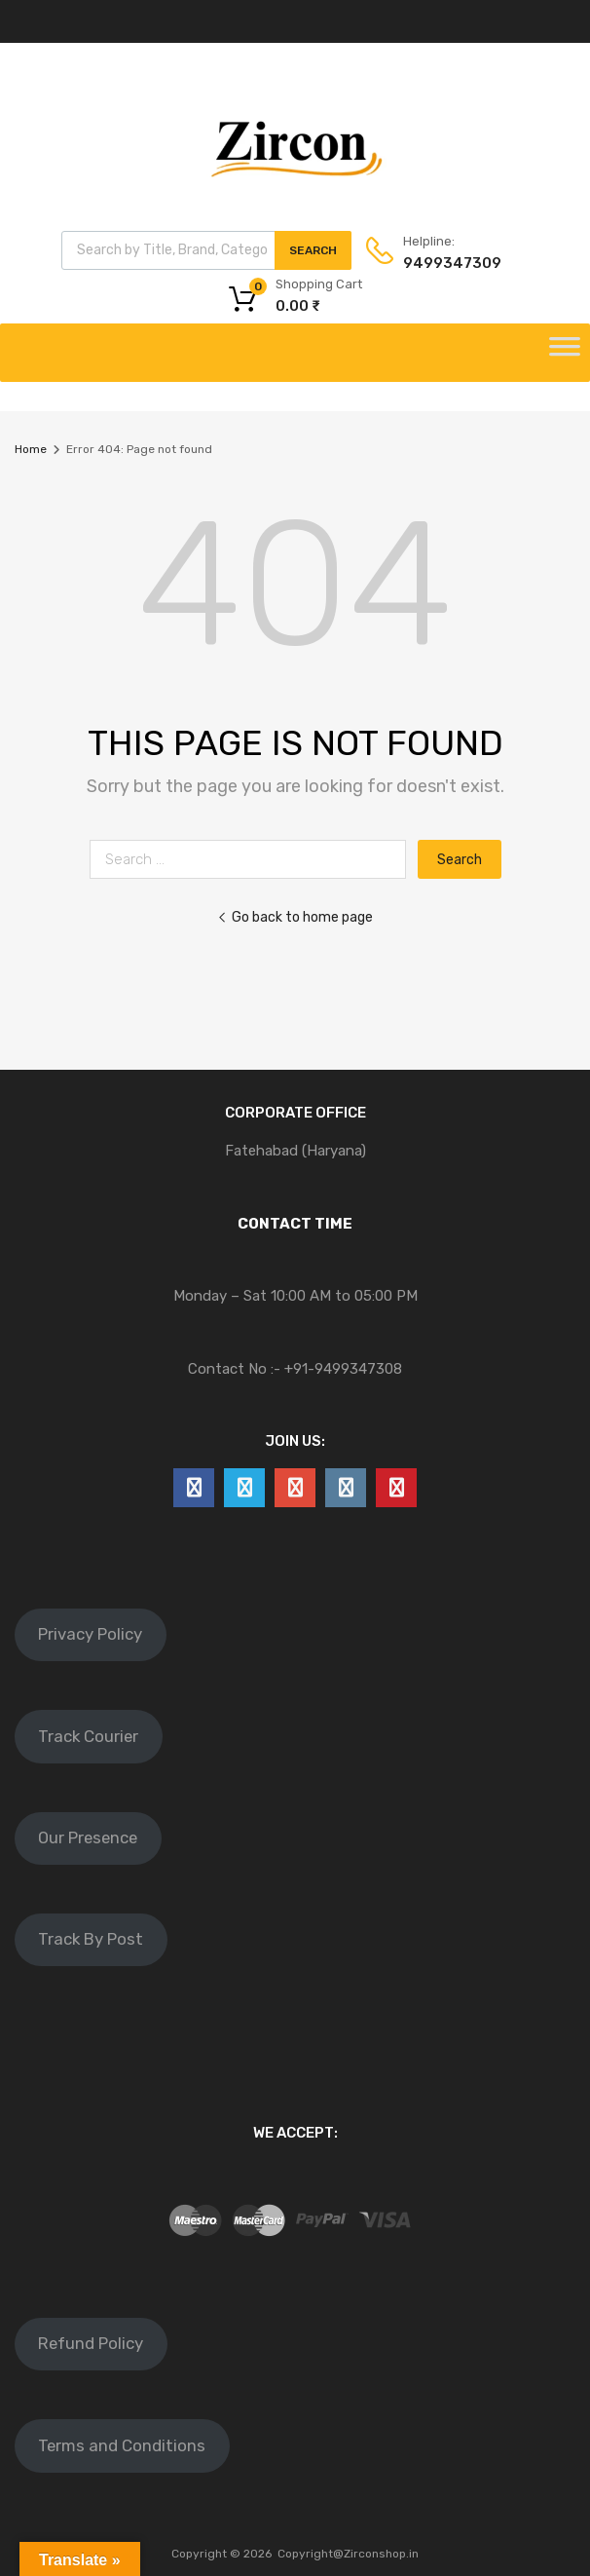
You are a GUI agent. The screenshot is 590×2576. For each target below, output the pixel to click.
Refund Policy (90, 2343)
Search (313, 250)
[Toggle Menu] (564, 352)
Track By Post (90, 1939)
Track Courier (88, 1736)
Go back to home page (295, 917)
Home (31, 449)
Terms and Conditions (121, 2445)
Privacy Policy (90, 1634)
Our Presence (87, 1837)
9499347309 (450, 263)
